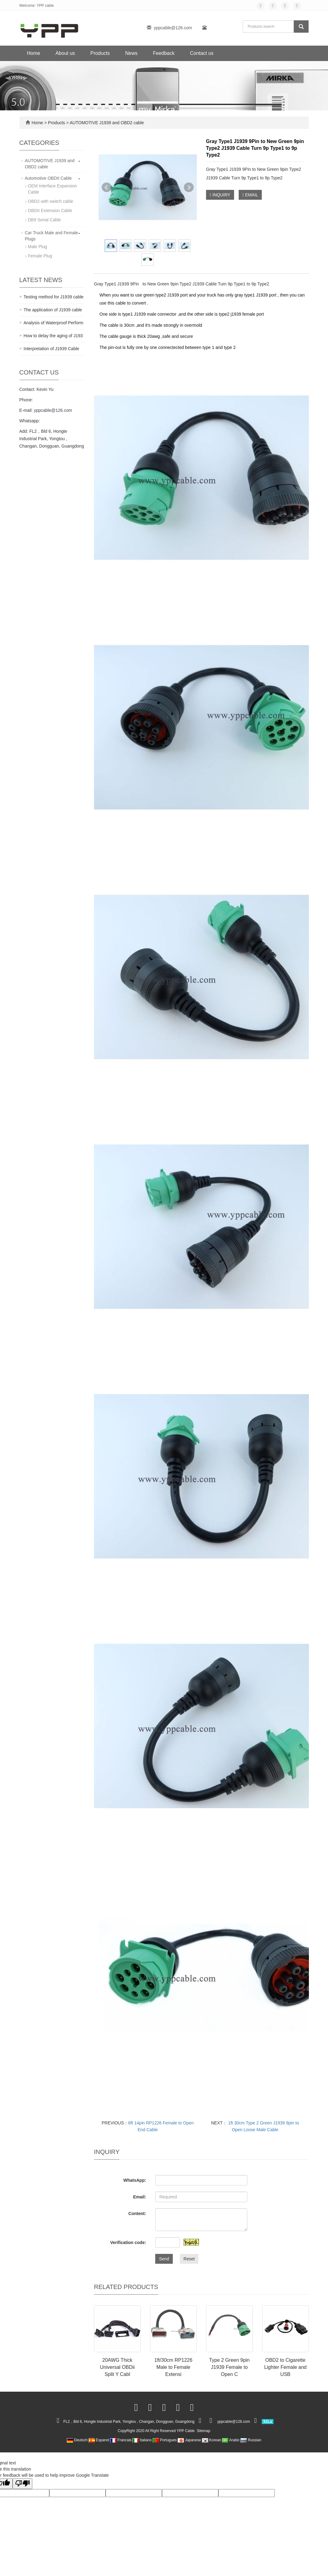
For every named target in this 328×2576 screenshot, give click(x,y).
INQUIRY (220, 194)
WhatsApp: (134, 2180)
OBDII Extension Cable (50, 210)
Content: (137, 2213)
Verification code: (128, 2242)
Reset (189, 2258)
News (131, 53)
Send (164, 2258)
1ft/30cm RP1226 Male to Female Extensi (173, 2367)
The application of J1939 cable (53, 309)
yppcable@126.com (173, 27)
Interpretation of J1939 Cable (51, 348)
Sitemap (203, 2431)
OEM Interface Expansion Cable (52, 189)
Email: (139, 2196)
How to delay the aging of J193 (53, 335)
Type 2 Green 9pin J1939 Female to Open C (229, 2367)
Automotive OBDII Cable (48, 178)
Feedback (164, 53)
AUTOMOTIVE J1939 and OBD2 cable (106, 122)
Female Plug (40, 255)
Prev (106, 187)
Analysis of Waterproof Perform (53, 322)
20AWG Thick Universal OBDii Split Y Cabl (117, 2367)
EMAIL (250, 194)
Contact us (201, 53)
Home (33, 53)
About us (65, 53)
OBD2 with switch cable (50, 201)
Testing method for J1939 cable (54, 296)
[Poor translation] (22, 2483)
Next (189, 187)
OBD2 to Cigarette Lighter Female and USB (285, 2367)
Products (100, 53)
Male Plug (37, 246)
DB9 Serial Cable (44, 219)
